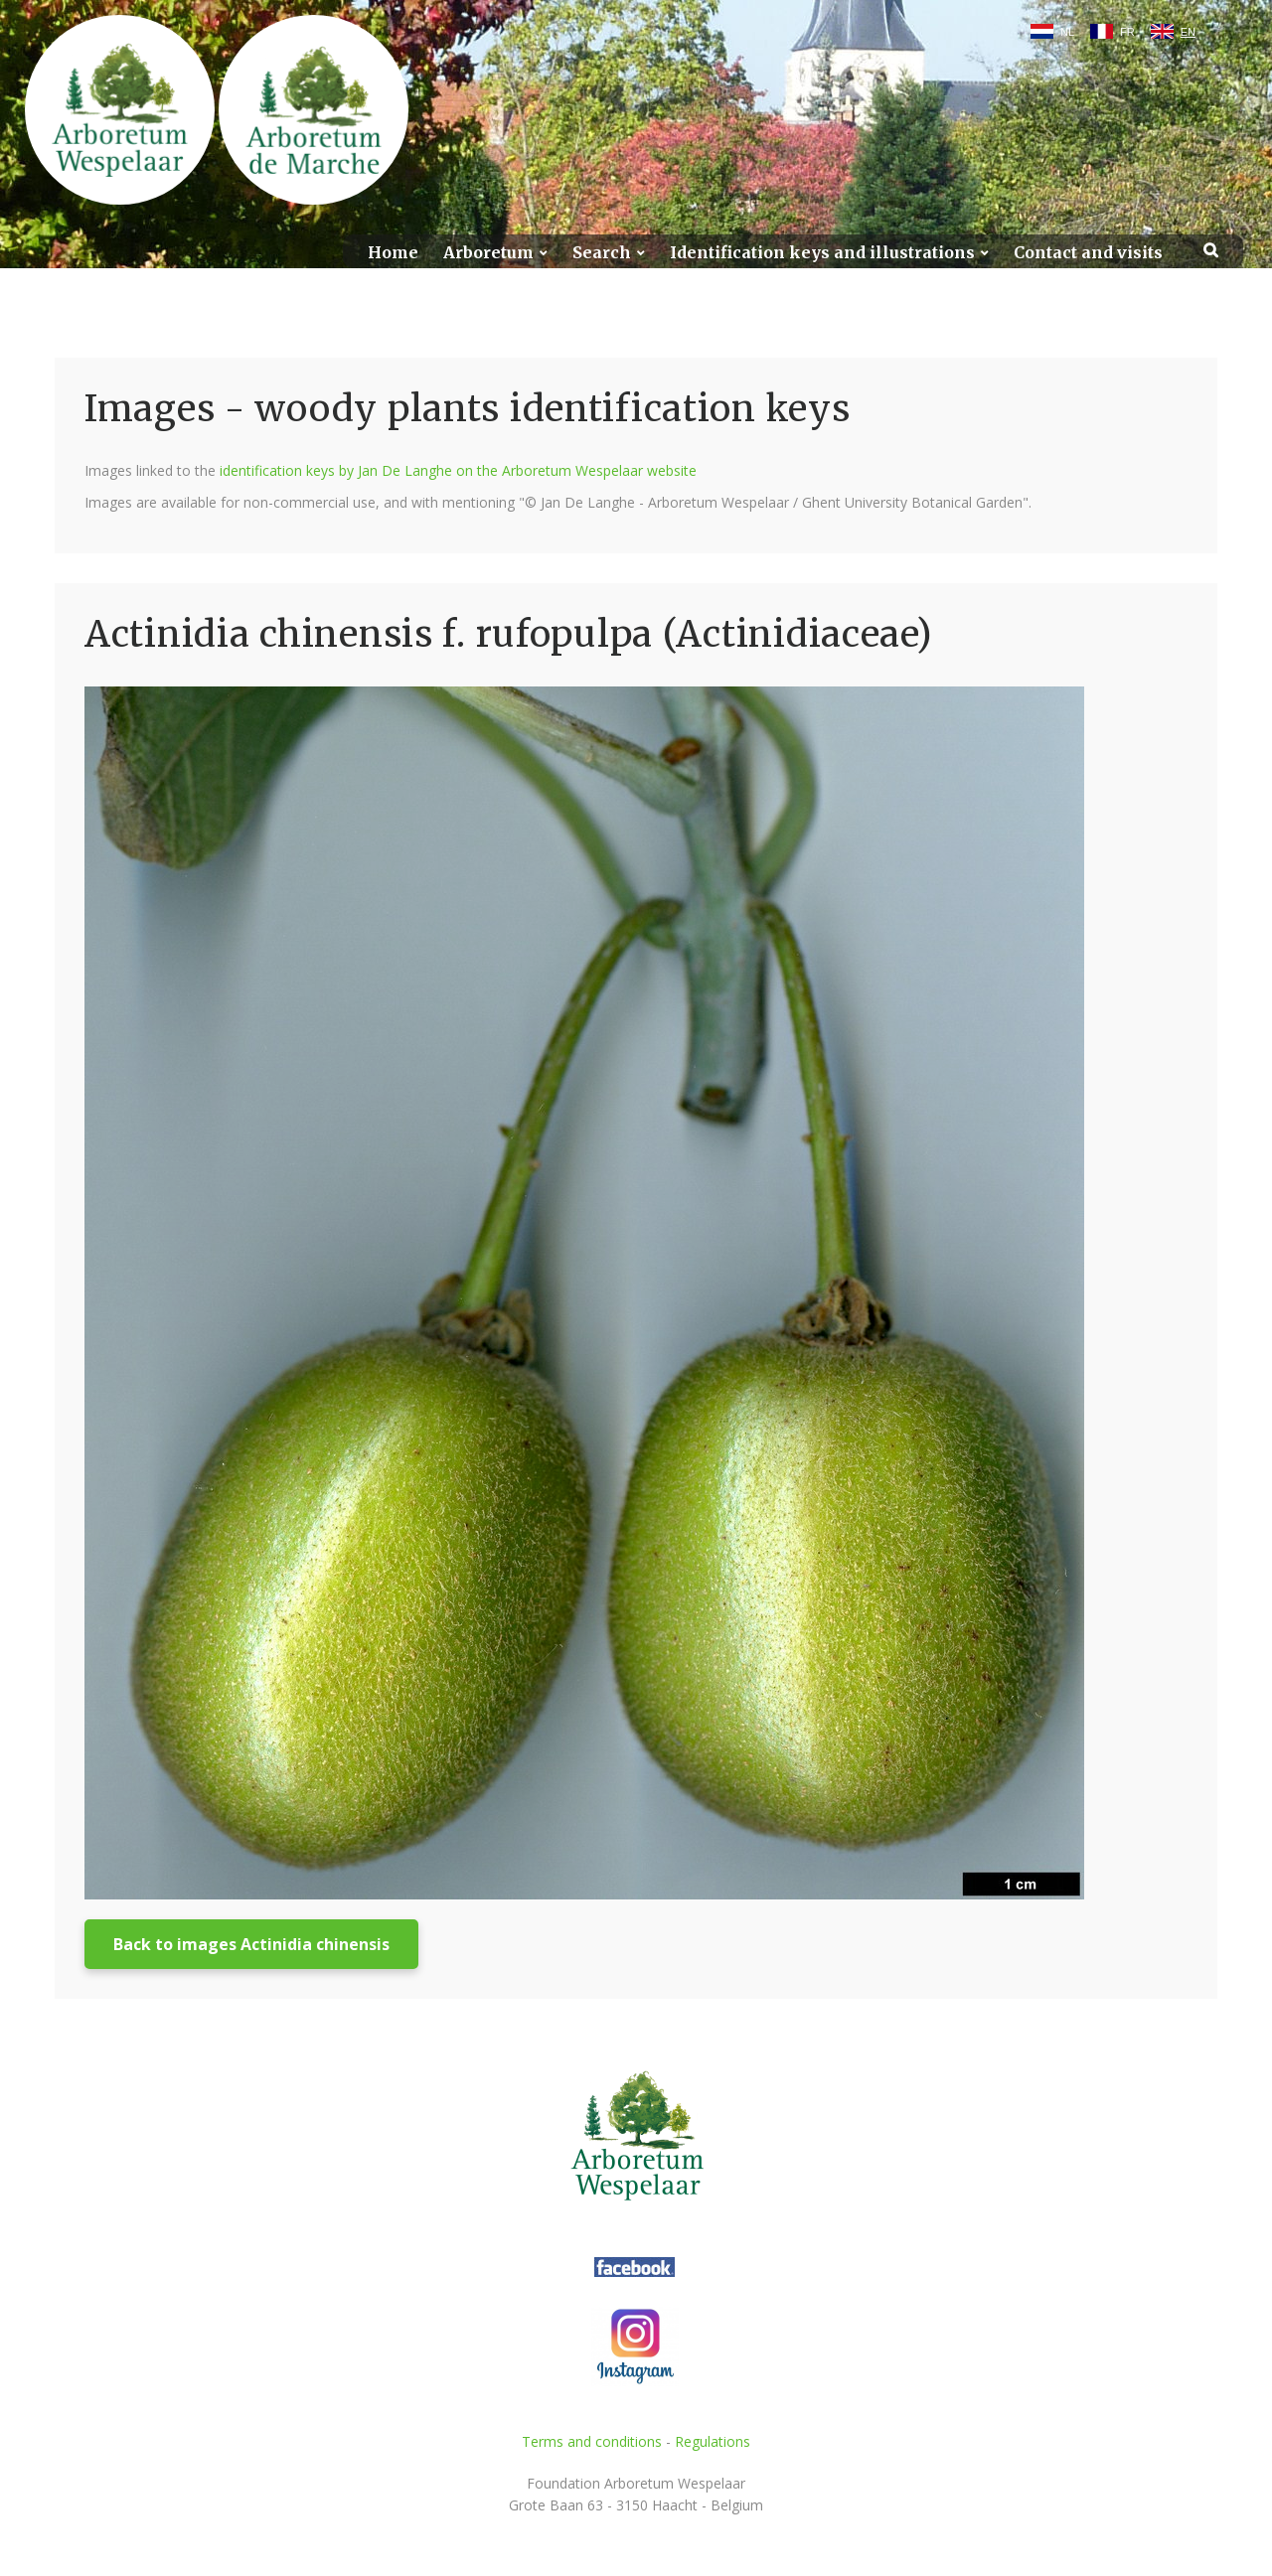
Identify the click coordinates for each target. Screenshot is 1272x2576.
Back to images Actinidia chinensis (251, 1944)
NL (1067, 32)
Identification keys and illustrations (822, 252)
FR (1127, 32)
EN (1188, 32)
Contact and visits (1088, 252)
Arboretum (488, 252)
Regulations (712, 2441)
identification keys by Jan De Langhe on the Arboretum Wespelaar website (458, 470)
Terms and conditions (592, 2441)
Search (601, 252)
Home (393, 252)
